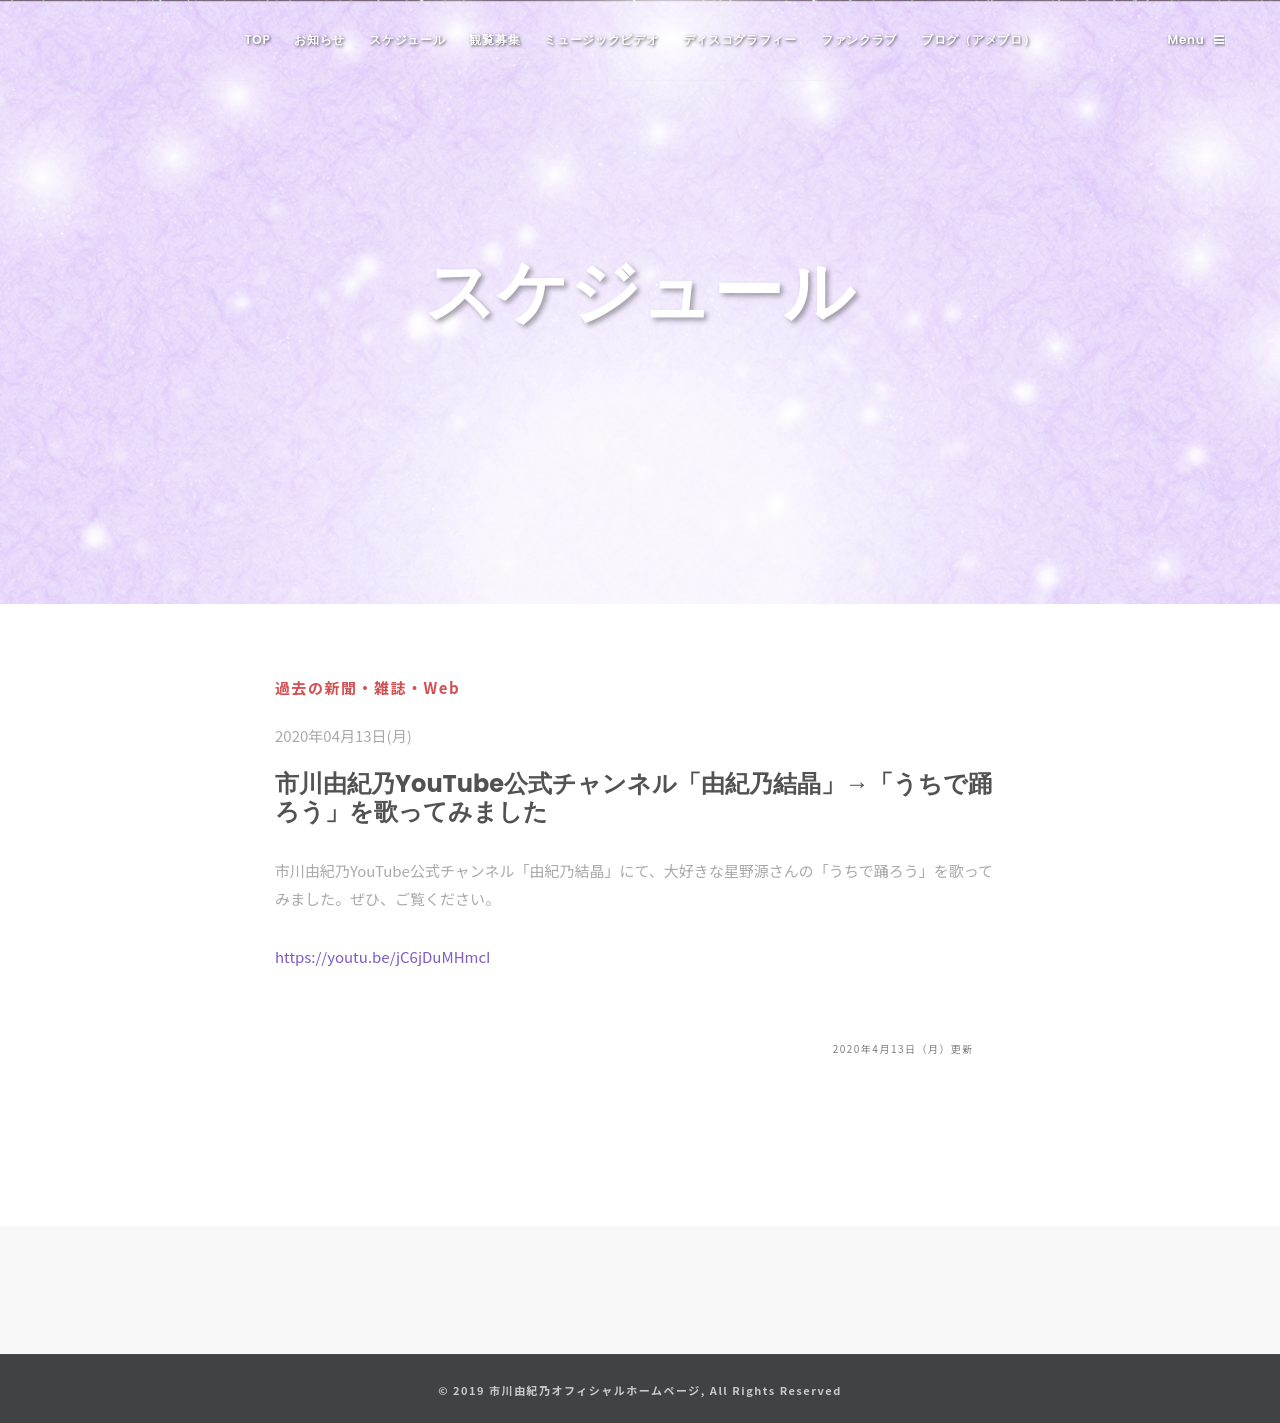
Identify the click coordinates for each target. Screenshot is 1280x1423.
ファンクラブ (859, 39)
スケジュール (407, 39)
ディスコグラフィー (740, 39)
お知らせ (319, 39)
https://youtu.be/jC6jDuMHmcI (383, 956)
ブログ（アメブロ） (978, 39)
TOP (258, 39)
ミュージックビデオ (601, 39)
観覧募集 (494, 39)
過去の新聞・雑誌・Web (367, 687)
